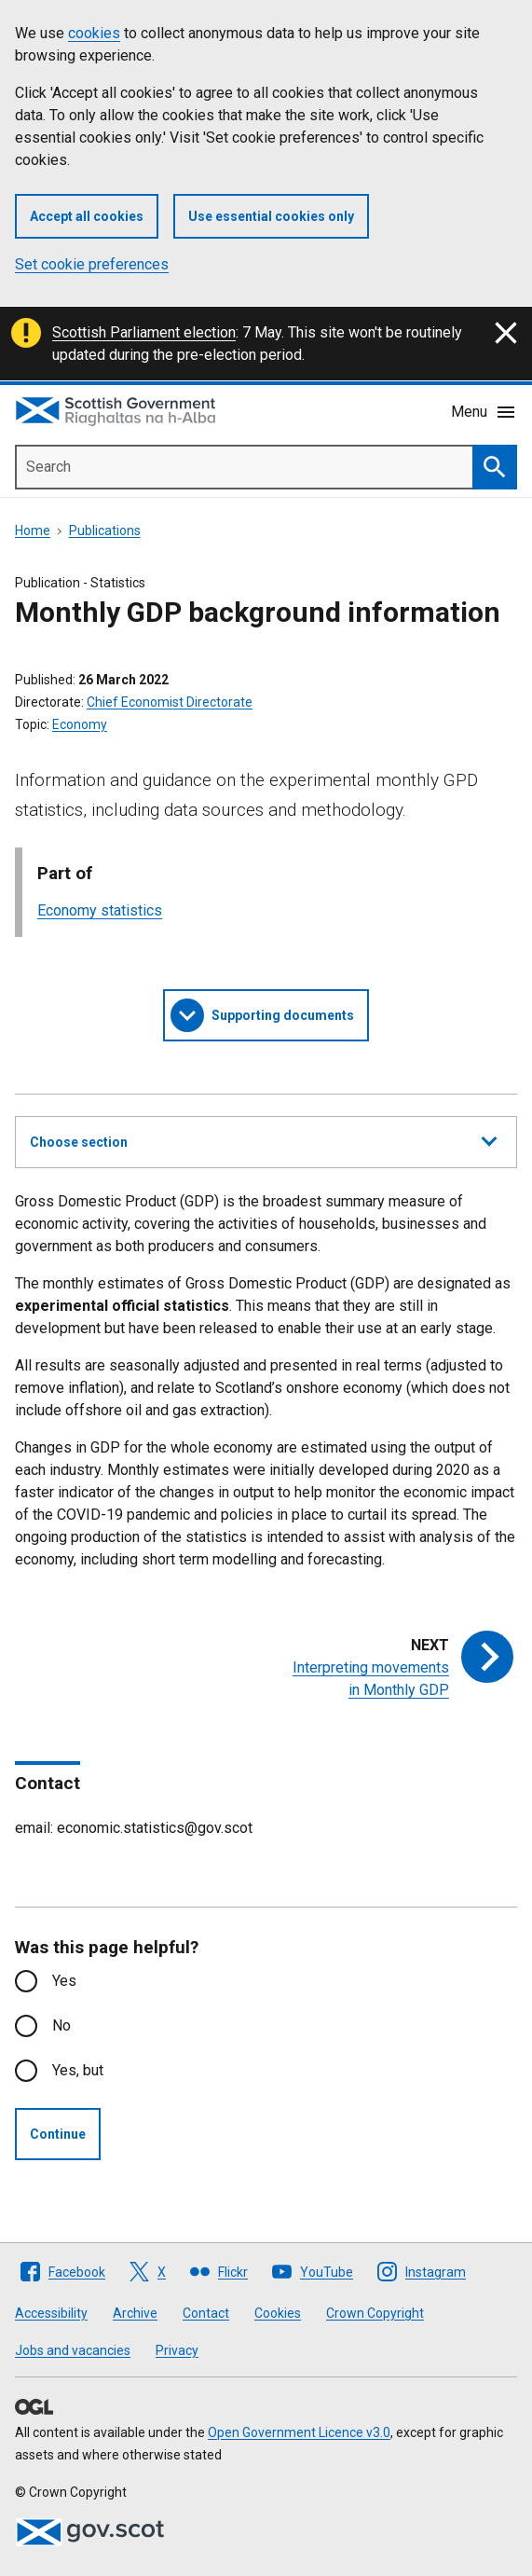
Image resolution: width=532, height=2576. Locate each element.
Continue (58, 2134)
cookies (94, 33)
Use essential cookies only (271, 216)
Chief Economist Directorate (169, 702)
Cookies (277, 2313)
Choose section (263, 1139)
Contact (206, 2313)
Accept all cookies (86, 216)
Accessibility (51, 2313)
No (61, 2025)
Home (32, 530)
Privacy (177, 2350)
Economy (79, 724)
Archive (135, 2313)
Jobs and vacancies (72, 2350)
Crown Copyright (375, 2313)
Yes (64, 1981)
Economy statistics (99, 910)
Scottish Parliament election (144, 332)
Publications (105, 530)
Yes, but (77, 2070)
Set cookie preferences (92, 264)
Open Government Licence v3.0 (299, 2432)
